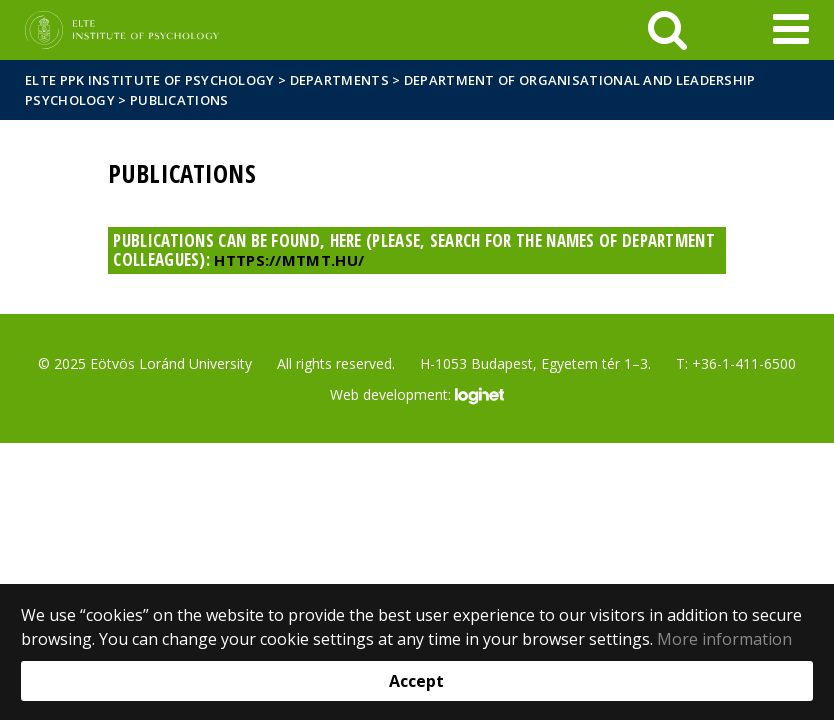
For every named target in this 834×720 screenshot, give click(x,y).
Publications (179, 100)
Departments (339, 80)
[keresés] (667, 30)
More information (724, 639)
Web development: (416, 396)
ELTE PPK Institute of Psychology (150, 80)
